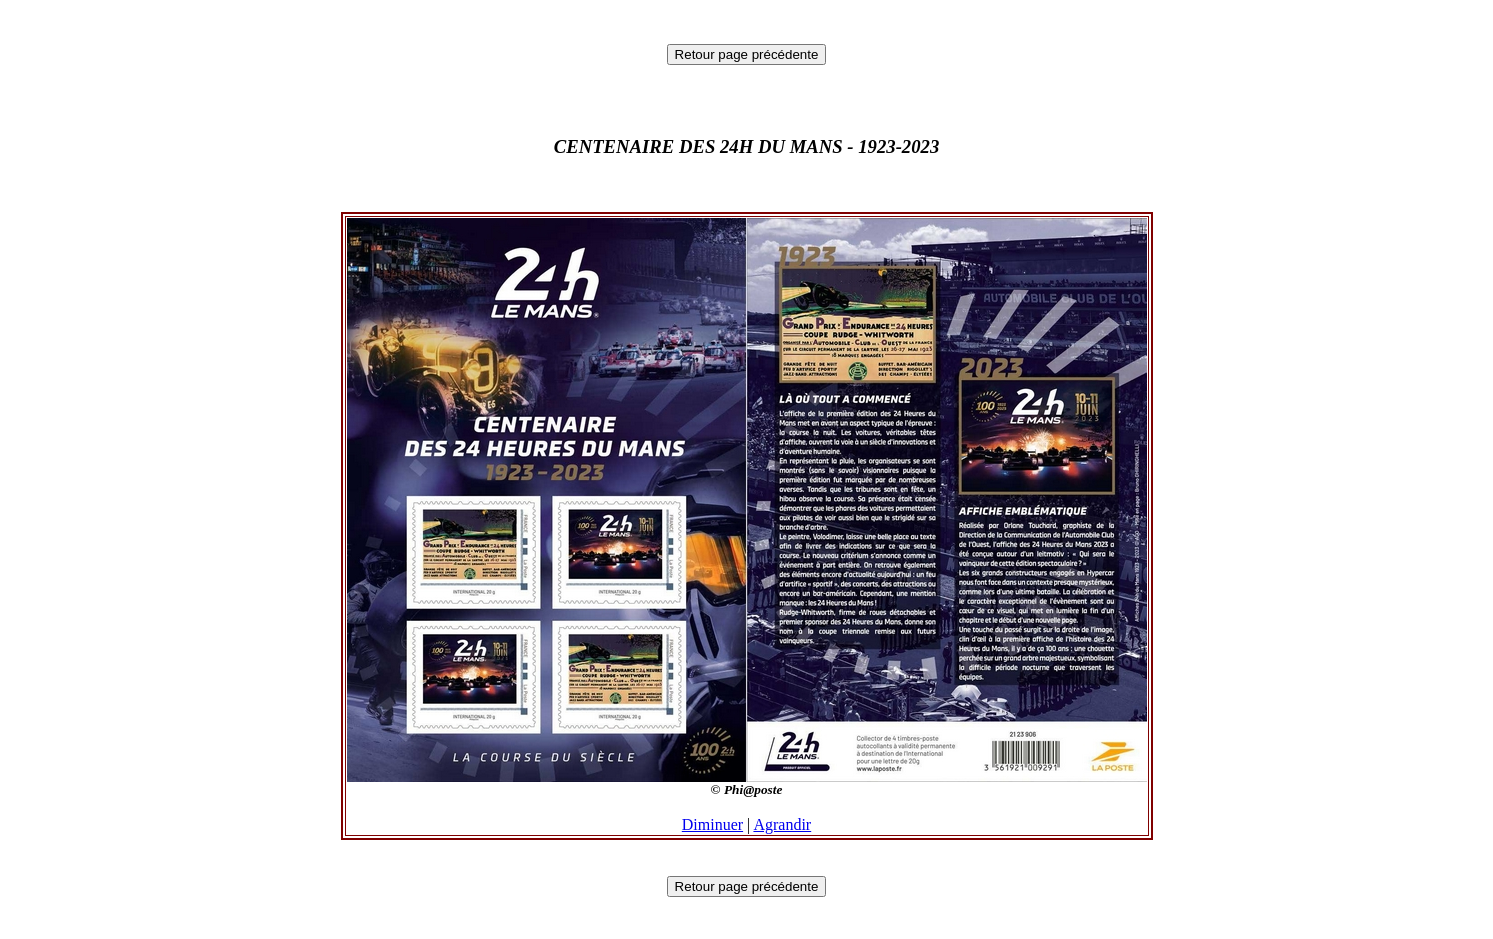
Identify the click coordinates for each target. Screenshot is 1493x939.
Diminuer (712, 824)
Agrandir (782, 824)
